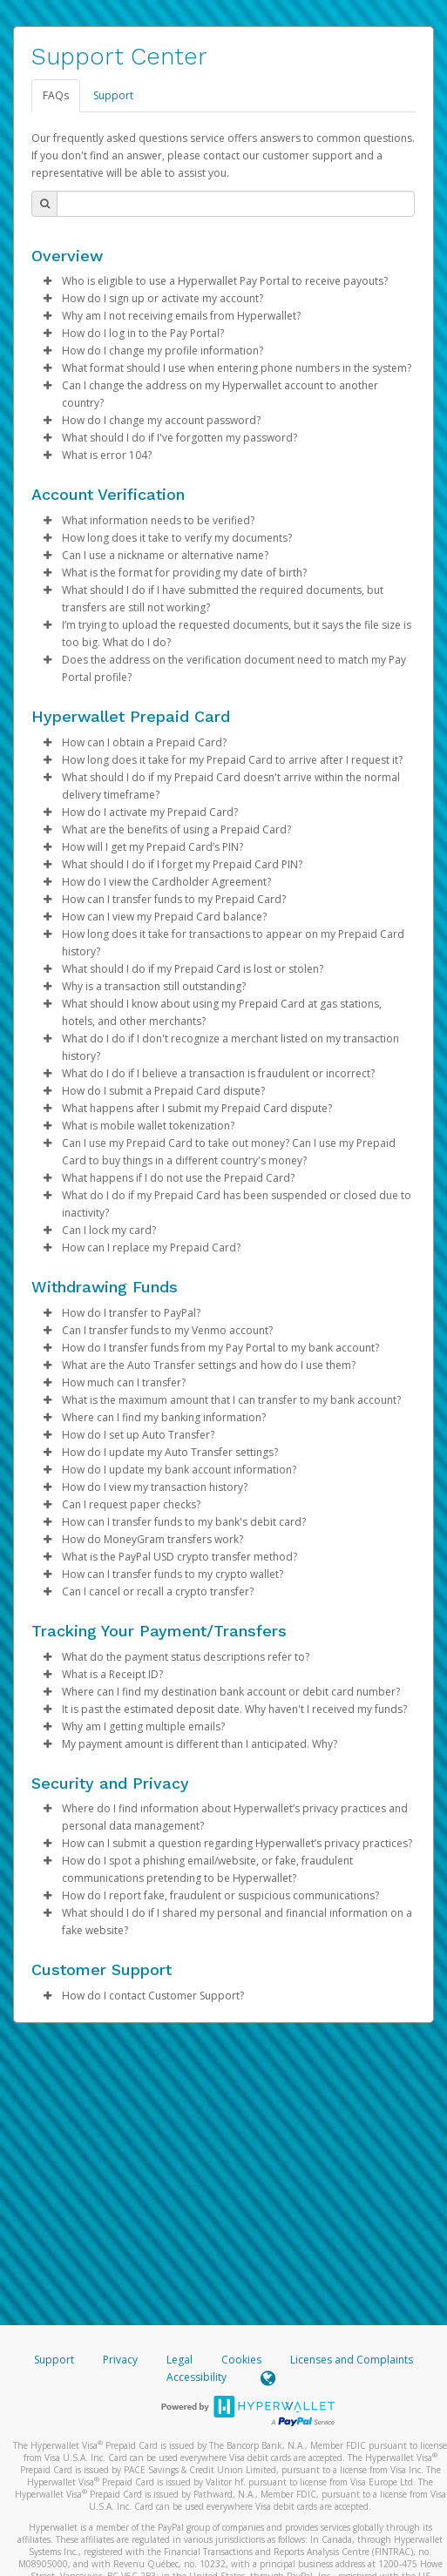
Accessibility (196, 2377)
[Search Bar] (236, 204)
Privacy (120, 2359)
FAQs (56, 95)
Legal (179, 2359)
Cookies (241, 2359)
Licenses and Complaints (351, 2359)
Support (113, 95)
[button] (47, 281)
